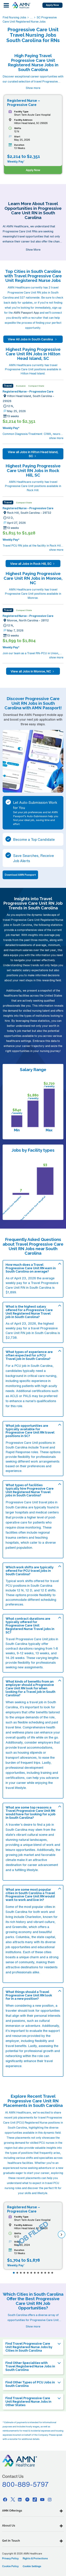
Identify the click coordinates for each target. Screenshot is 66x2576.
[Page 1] (14, 2273)
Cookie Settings (32, 2566)
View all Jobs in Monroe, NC (33, 671)
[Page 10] (45, 2273)
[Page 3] (21, 2273)
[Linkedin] (20, 2499)
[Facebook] (5, 2499)
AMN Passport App (26, 312)
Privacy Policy (10, 2558)
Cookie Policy (10, 2566)
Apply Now (52, 5)
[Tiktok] (35, 2499)
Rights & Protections (35, 2558)
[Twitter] (13, 2499)
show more (56, 438)
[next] (61, 2234)
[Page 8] (38, 2273)
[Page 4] (24, 2273)
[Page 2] (17, 2273)
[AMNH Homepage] (21, 5)
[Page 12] (52, 2273)
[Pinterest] (27, 2499)
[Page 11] (49, 2273)
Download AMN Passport (20, 874)
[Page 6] (31, 2273)
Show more (33, 87)
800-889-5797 (25, 2484)
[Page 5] (28, 2273)
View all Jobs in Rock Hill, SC (33, 563)
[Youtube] (42, 2499)
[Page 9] (42, 2273)
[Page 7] (35, 2273)
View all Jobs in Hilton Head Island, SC (33, 453)
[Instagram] (50, 2499)
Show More (33, 249)
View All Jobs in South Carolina (33, 339)
